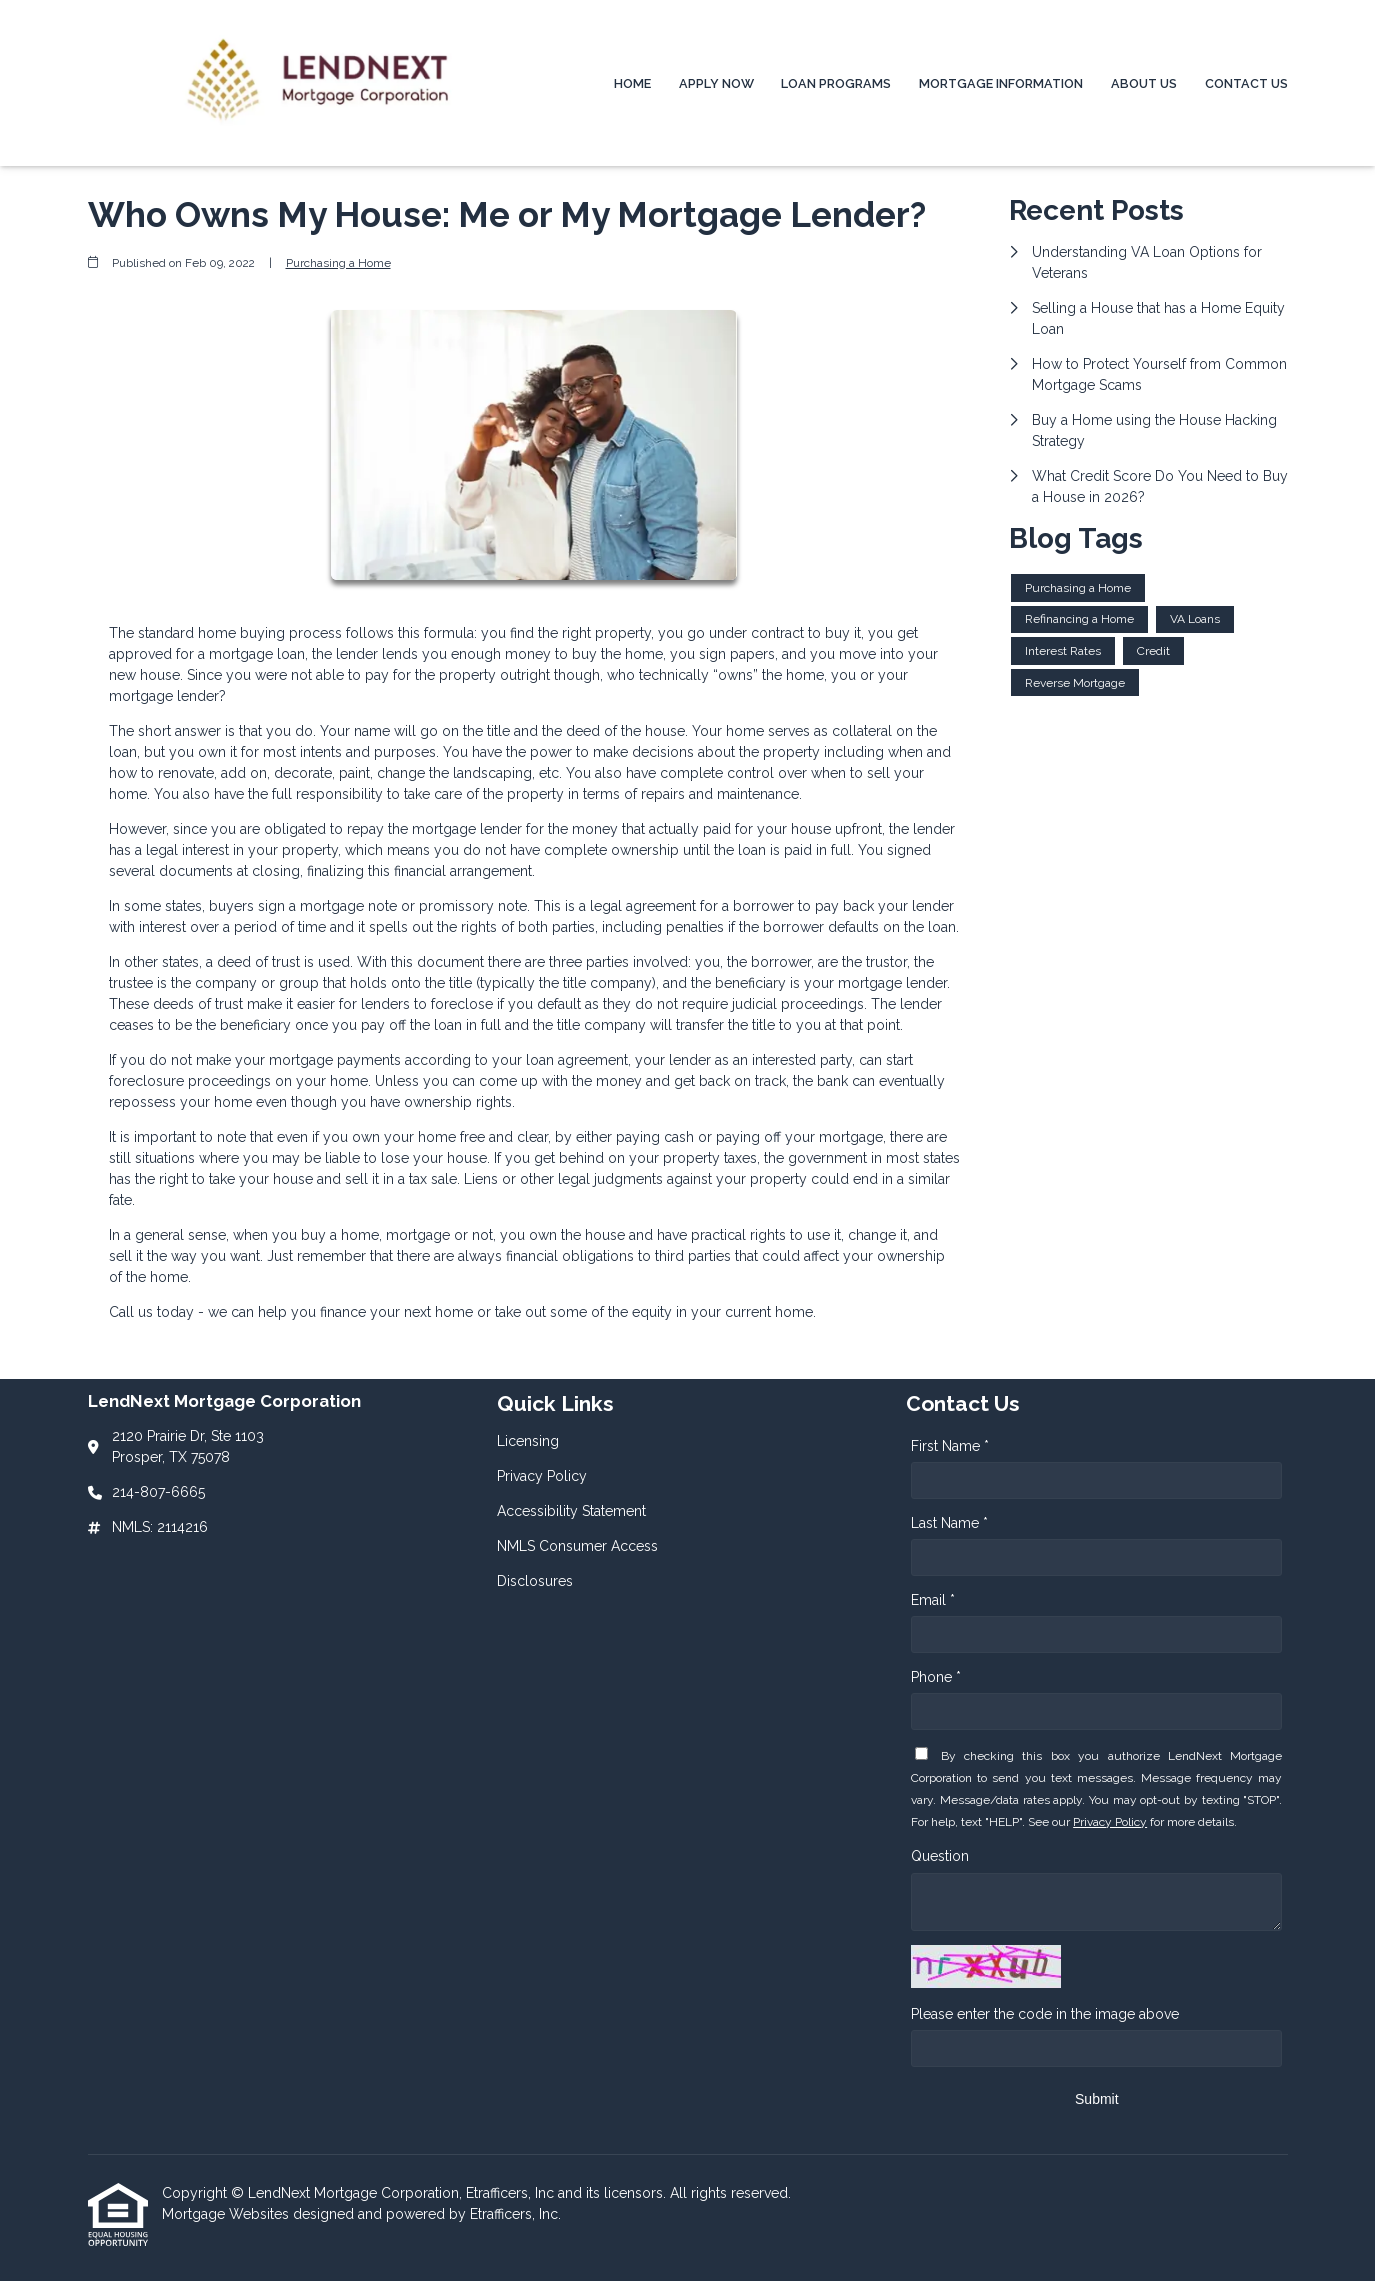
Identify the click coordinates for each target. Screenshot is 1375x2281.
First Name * (950, 1446)
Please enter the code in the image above (1045, 2014)
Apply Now (716, 83)
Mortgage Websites (227, 2214)
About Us (1144, 83)
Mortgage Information (1001, 83)
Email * (933, 1600)
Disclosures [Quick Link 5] (535, 1581)
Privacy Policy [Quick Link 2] (542, 1476)
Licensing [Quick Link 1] (528, 1441)
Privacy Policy (1110, 1822)
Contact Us (1246, 83)
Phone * (936, 1677)
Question (940, 1856)
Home (632, 83)
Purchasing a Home (338, 263)
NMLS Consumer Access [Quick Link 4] (577, 1546)
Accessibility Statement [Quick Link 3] (571, 1511)
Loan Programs (836, 83)
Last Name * (949, 1523)
